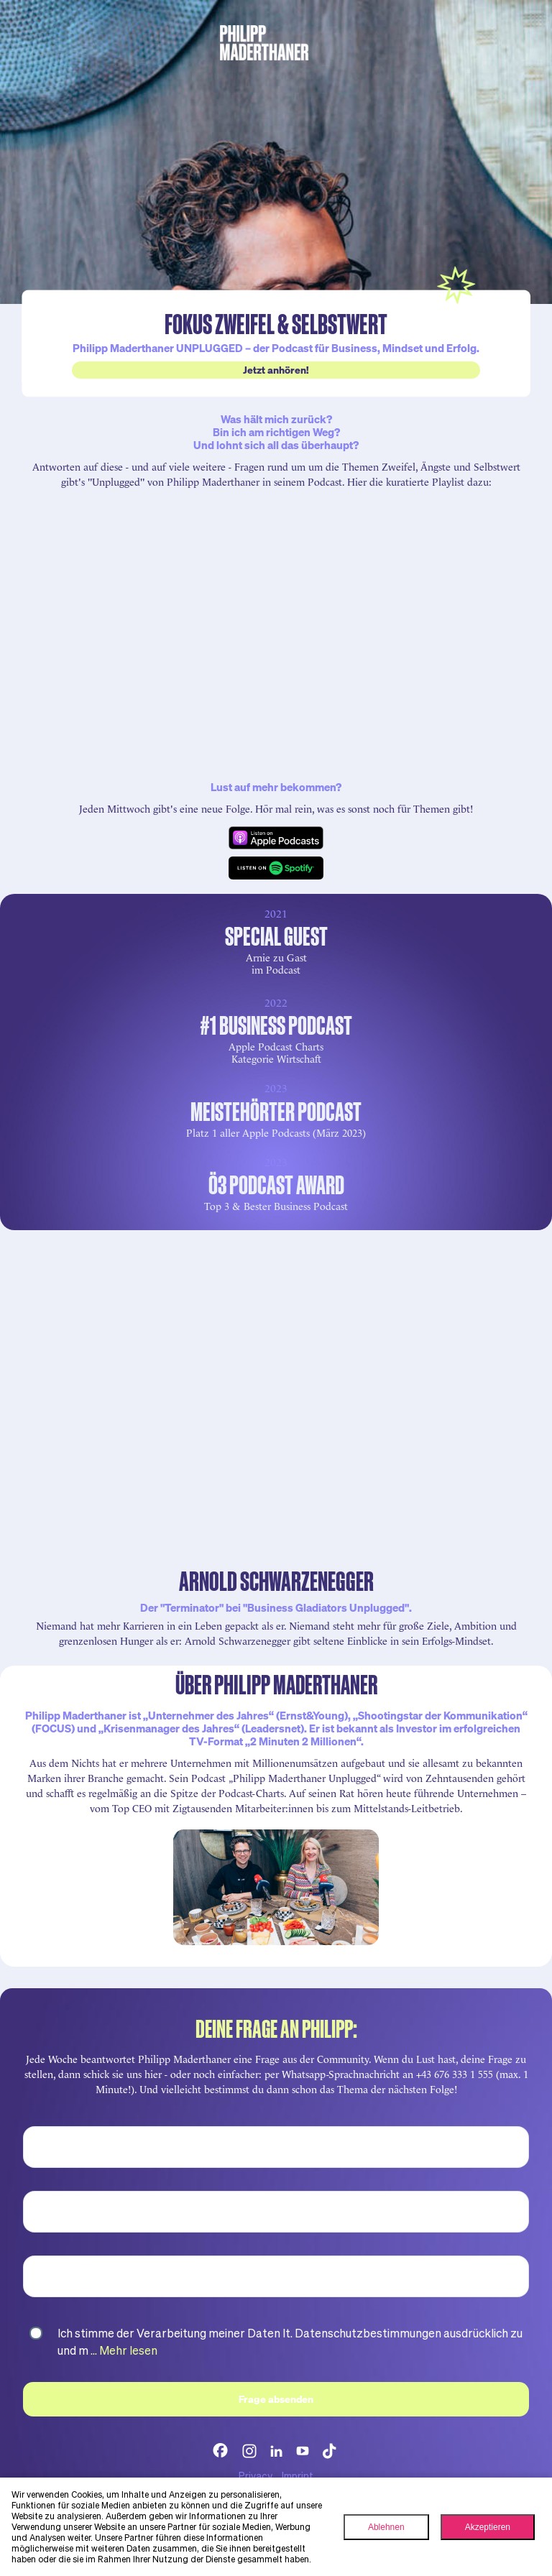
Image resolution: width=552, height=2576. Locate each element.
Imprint (297, 2475)
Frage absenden (276, 2399)
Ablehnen (386, 2527)
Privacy (255, 2475)
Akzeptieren (487, 2527)
